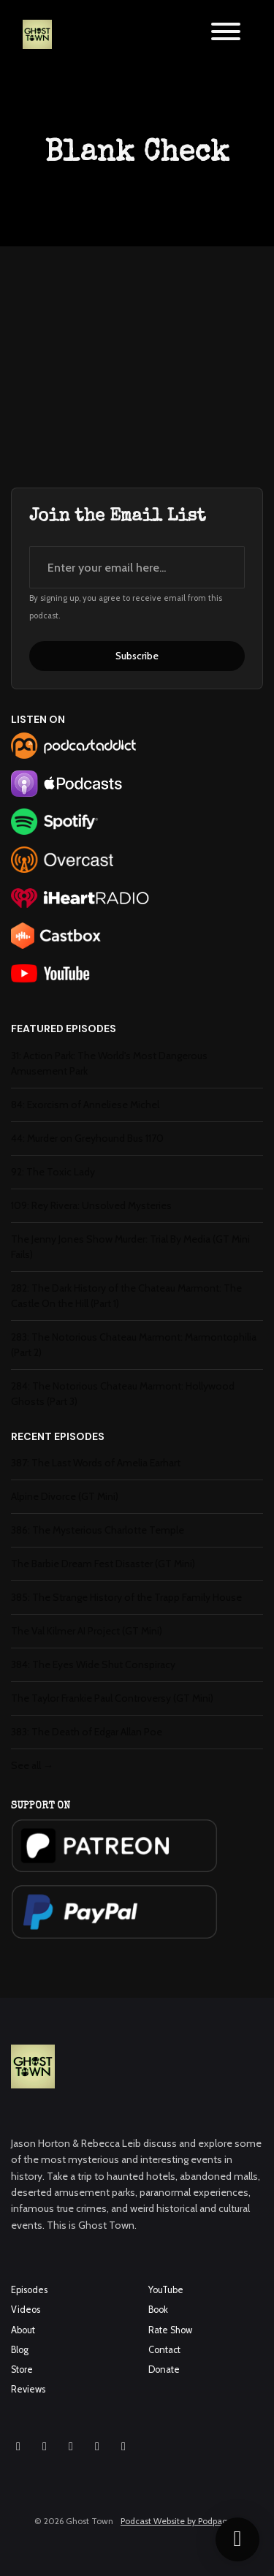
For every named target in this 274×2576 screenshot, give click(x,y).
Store (22, 2369)
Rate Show (170, 2330)
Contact (164, 2349)
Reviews (28, 2389)
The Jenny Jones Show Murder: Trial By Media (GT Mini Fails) (130, 1246)
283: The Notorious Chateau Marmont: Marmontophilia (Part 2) (133, 1344)
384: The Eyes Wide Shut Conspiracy (93, 1664)
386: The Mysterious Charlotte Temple (97, 1530)
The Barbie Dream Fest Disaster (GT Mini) (103, 1563)
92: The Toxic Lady (53, 1171)
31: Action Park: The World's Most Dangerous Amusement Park (109, 1063)
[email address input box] (137, 567)
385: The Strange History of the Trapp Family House (126, 1597)
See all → (32, 1765)
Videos (25, 2309)
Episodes (29, 2289)
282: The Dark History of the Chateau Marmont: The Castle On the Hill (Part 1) (126, 1295)
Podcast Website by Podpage (176, 2520)
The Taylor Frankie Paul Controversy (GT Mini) (112, 1698)
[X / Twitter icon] (97, 2446)
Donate (164, 2369)
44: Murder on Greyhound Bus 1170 (87, 1138)
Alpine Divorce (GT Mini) (64, 1496)
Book (158, 2309)
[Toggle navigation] (225, 34)
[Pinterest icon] (123, 2446)
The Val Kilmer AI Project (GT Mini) (86, 1630)
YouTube (165, 2289)
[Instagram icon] (18, 2446)
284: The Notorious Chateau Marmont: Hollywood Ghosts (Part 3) (123, 1393)
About (23, 2330)
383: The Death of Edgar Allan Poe (86, 1731)
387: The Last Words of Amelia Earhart (95, 1462)
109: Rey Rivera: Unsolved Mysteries (91, 1205)
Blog (19, 2349)
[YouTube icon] (71, 2446)
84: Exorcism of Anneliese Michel (85, 1104)
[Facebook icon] (44, 2446)
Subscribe (137, 655)
